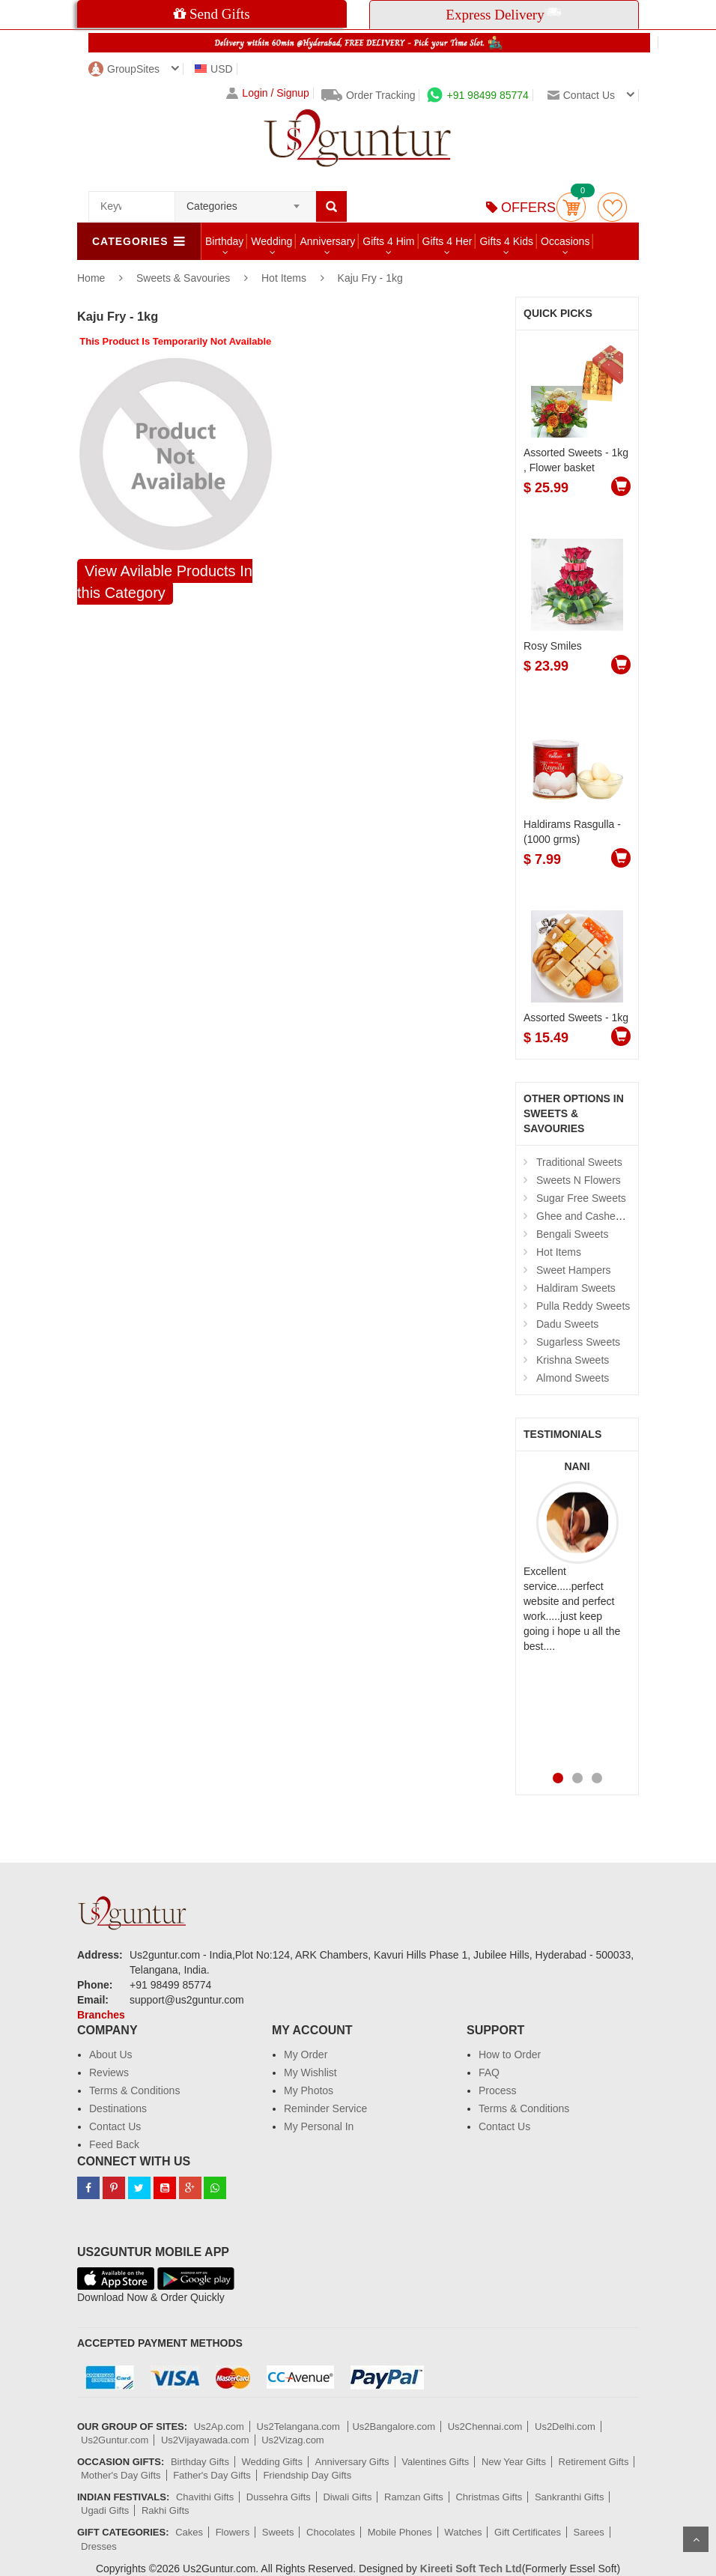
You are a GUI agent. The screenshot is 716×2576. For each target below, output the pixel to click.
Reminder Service (325, 2108)
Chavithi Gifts (205, 2497)
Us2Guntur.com (114, 2440)
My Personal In (319, 2126)
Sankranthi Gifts (569, 2497)
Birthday (224, 241)
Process (498, 2090)
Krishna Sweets (572, 1360)
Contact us (581, 95)
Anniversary (327, 241)
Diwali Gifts (347, 2497)
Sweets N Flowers (578, 1180)
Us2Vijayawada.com (205, 2440)
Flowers (233, 2532)
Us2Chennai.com (485, 2426)
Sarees (589, 2532)
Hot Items (283, 278)
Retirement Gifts (594, 2461)
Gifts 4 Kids (506, 241)
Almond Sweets (572, 1378)
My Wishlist (310, 2072)
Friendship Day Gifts (307, 2475)
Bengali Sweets (572, 1234)
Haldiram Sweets (576, 1288)
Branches (101, 2015)
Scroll (696, 2539)
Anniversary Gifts (352, 2461)
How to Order (510, 2055)
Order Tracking (368, 95)
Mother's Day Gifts (121, 2475)
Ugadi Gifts (105, 2510)
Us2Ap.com (219, 2426)
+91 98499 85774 (477, 95)
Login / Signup (267, 93)
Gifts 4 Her (447, 241)
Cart (571, 207)
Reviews (109, 2072)
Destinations (118, 2108)
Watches (463, 2532)
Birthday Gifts (200, 2461)
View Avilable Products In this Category (164, 582)
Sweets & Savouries (184, 278)
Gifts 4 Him (388, 241)
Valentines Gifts (435, 2461)
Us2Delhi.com (565, 2426)
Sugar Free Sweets (581, 1198)
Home (91, 278)
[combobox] (245, 201)
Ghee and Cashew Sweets (598, 1216)
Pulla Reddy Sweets (583, 1306)
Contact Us (115, 2126)
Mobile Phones (400, 2532)
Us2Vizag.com (292, 2440)
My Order (305, 2055)
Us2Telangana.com (300, 2426)
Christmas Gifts (488, 2497)
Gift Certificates (527, 2532)
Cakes (189, 2532)
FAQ (489, 2072)
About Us (111, 2055)
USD (214, 69)
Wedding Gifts (272, 2461)
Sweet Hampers (573, 1270)
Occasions (565, 241)
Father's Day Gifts (212, 2475)
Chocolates (330, 2532)
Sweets (278, 2532)
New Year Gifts (514, 2461)
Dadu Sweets (567, 1324)
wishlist (612, 207)
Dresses (99, 2546)
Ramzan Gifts (413, 2497)
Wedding (271, 241)
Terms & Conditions (134, 2090)
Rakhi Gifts (165, 2510)
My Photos (308, 2090)
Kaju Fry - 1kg (370, 278)
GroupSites (124, 69)
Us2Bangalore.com (393, 2426)
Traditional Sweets (579, 1162)
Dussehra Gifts (278, 2497)
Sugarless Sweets (578, 1342)
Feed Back (114, 2144)
